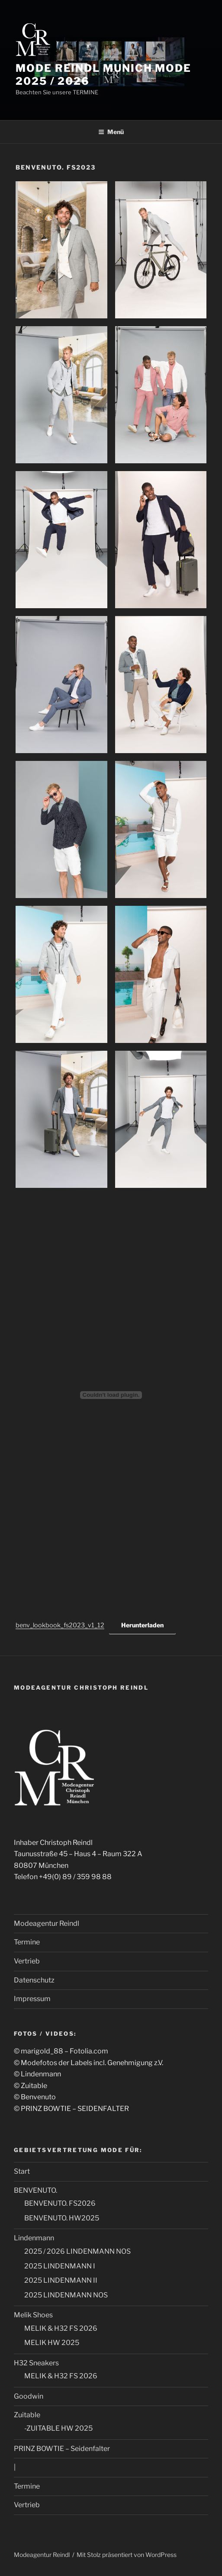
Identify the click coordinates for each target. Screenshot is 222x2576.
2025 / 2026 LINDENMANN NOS (77, 2251)
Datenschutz (34, 1980)
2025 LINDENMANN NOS (66, 2295)
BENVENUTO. (35, 2190)
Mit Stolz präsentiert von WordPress (127, 2554)
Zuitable (27, 2415)
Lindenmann (34, 2238)
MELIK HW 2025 (51, 2343)
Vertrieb (27, 1961)
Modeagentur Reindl (46, 1923)
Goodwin (28, 2396)
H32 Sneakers (36, 2363)
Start (22, 2171)
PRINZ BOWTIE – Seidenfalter (62, 2448)
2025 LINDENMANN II (60, 2280)
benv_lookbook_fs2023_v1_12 (60, 1625)
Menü (111, 131)
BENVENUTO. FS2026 (60, 2203)
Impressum (32, 1999)
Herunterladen (142, 1625)
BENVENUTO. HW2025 (61, 2218)
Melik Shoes (33, 2315)
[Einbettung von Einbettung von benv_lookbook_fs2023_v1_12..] (111, 1395)
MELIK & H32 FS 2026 (60, 2328)
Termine (27, 1942)
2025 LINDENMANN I (59, 2266)
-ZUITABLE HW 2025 (58, 2428)
